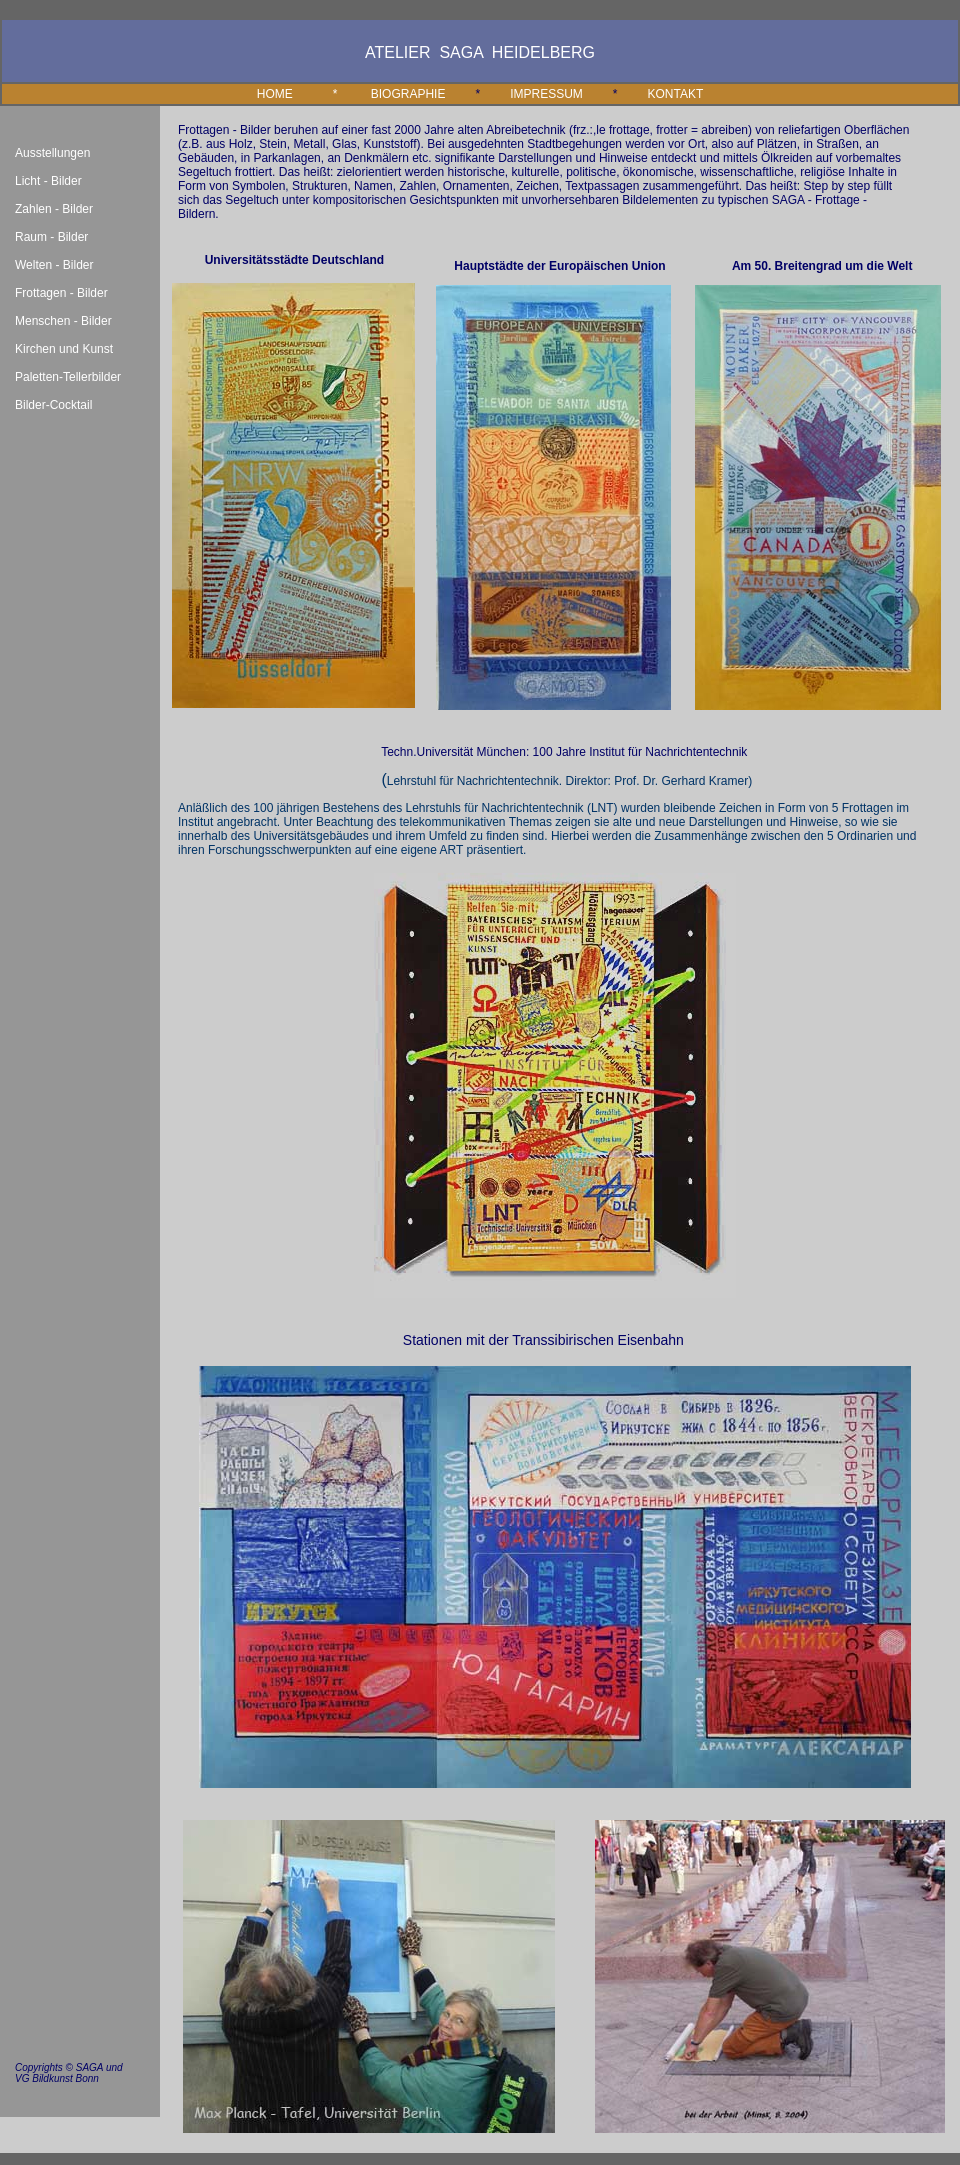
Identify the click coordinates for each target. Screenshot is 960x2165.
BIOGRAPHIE (408, 94)
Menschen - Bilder (63, 321)
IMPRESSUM (546, 94)
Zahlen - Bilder (54, 209)
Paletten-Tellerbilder (68, 377)
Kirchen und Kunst (64, 349)
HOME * (302, 94)
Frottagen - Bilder (61, 293)
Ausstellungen (52, 153)
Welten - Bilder (54, 265)
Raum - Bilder (51, 237)
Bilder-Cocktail (53, 405)
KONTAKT (676, 94)
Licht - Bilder (48, 181)
